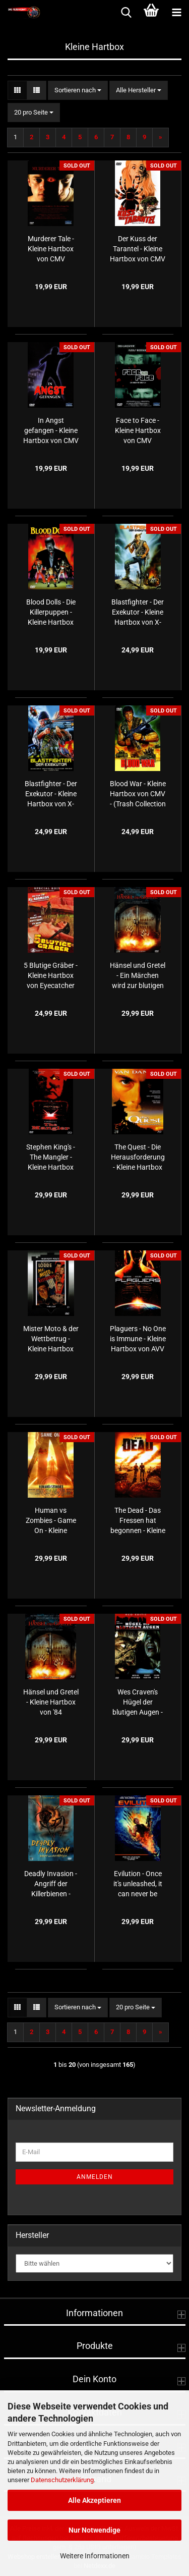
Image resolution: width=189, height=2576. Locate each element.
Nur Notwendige (94, 2530)
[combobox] (78, 90)
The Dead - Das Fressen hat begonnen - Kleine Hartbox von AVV (137, 1521)
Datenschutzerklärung (62, 2480)
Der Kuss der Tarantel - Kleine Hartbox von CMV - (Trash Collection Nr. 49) (138, 249)
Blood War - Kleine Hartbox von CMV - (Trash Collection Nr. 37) (138, 794)
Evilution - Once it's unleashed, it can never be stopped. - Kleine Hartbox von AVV (137, 1884)
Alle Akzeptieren (94, 2500)
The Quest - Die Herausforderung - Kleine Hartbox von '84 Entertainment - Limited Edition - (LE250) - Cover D (137, 1157)
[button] (17, 90)
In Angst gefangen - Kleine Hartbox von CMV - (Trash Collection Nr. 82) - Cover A (51, 431)
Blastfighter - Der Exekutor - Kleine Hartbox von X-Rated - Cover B (137, 612)
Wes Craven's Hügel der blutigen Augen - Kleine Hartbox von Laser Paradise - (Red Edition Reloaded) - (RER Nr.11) (137, 1702)
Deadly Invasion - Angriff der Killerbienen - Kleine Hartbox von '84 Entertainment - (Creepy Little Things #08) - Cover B (50, 1884)
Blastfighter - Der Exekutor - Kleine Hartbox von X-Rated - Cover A (51, 794)
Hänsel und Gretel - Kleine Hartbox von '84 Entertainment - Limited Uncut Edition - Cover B (51, 1702)
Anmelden (95, 2176)
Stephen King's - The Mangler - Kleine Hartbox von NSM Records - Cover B (51, 1157)
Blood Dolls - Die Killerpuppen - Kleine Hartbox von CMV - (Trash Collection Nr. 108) (51, 612)
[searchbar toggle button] (126, 12)
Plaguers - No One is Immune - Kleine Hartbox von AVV (138, 1339)
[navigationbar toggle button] (176, 12)
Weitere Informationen (95, 2556)
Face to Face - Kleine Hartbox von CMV (138, 430)
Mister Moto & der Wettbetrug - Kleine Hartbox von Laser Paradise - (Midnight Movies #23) (51, 1339)
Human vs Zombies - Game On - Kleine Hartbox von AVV (51, 1521)
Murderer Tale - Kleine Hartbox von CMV (51, 249)
